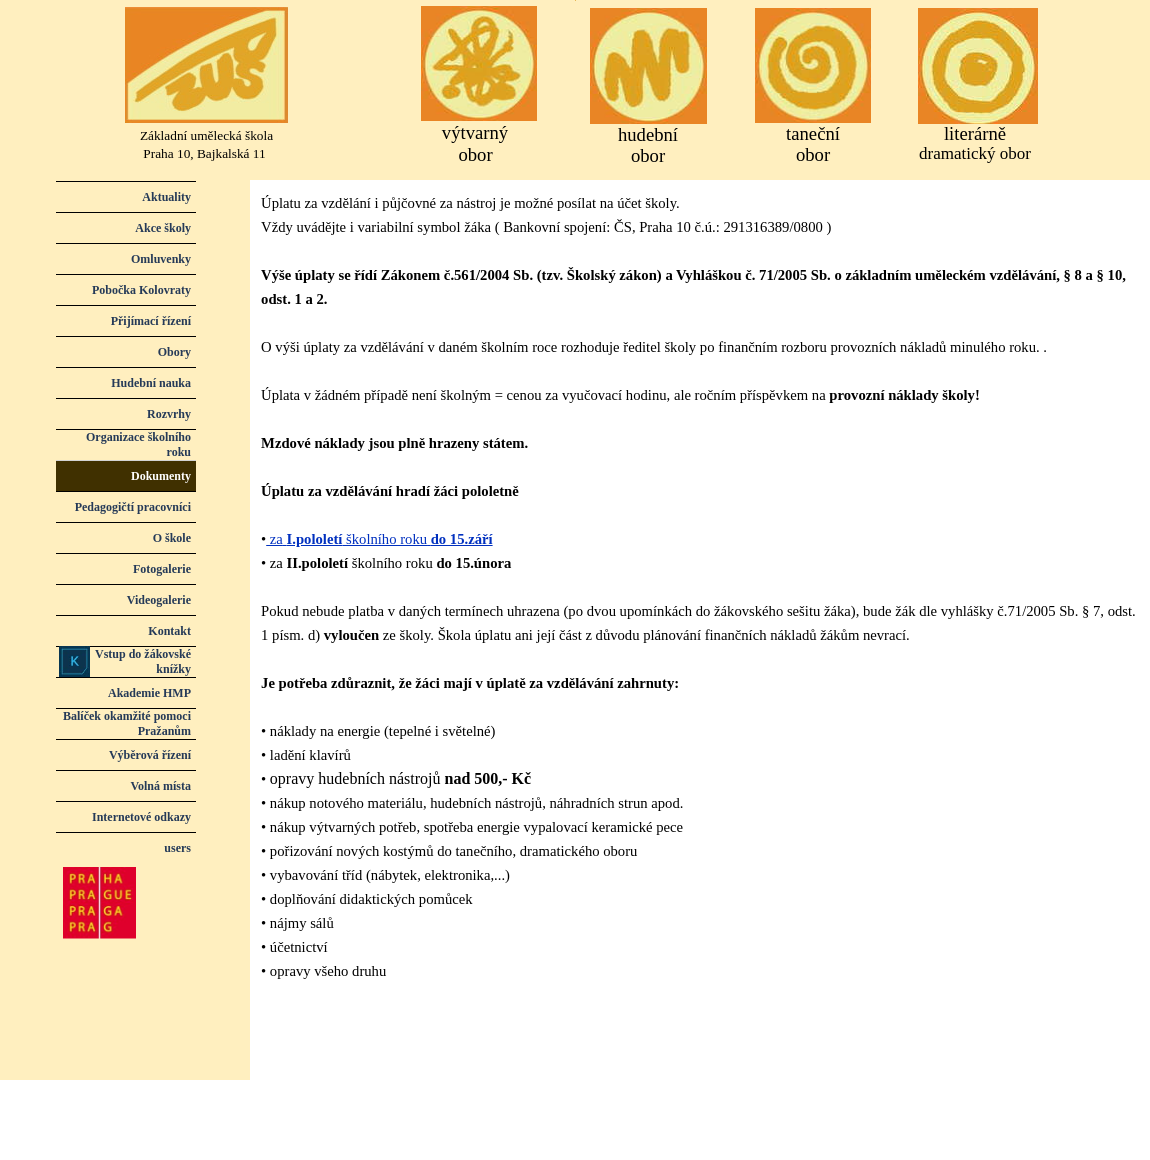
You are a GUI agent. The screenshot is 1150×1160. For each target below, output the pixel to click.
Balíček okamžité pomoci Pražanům (127, 723)
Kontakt (169, 631)
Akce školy (163, 228)
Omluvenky (161, 259)
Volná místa (160, 786)
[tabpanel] (700, 599)
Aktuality (166, 197)
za (274, 539)
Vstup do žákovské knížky (143, 661)
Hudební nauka (151, 383)
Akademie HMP (149, 693)
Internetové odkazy (141, 817)
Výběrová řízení (150, 755)
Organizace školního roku (138, 444)
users (177, 848)
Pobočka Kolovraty (141, 290)
